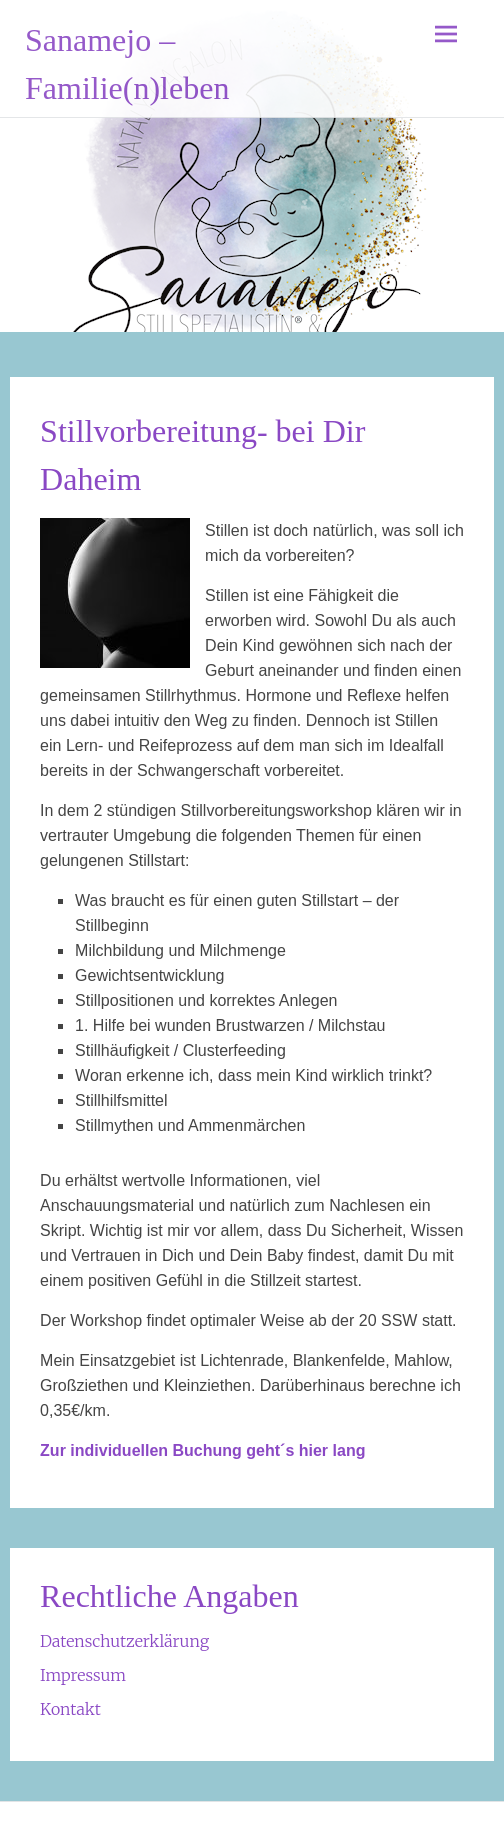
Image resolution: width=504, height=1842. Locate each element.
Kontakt (70, 1709)
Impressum (83, 1675)
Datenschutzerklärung (124, 1641)
